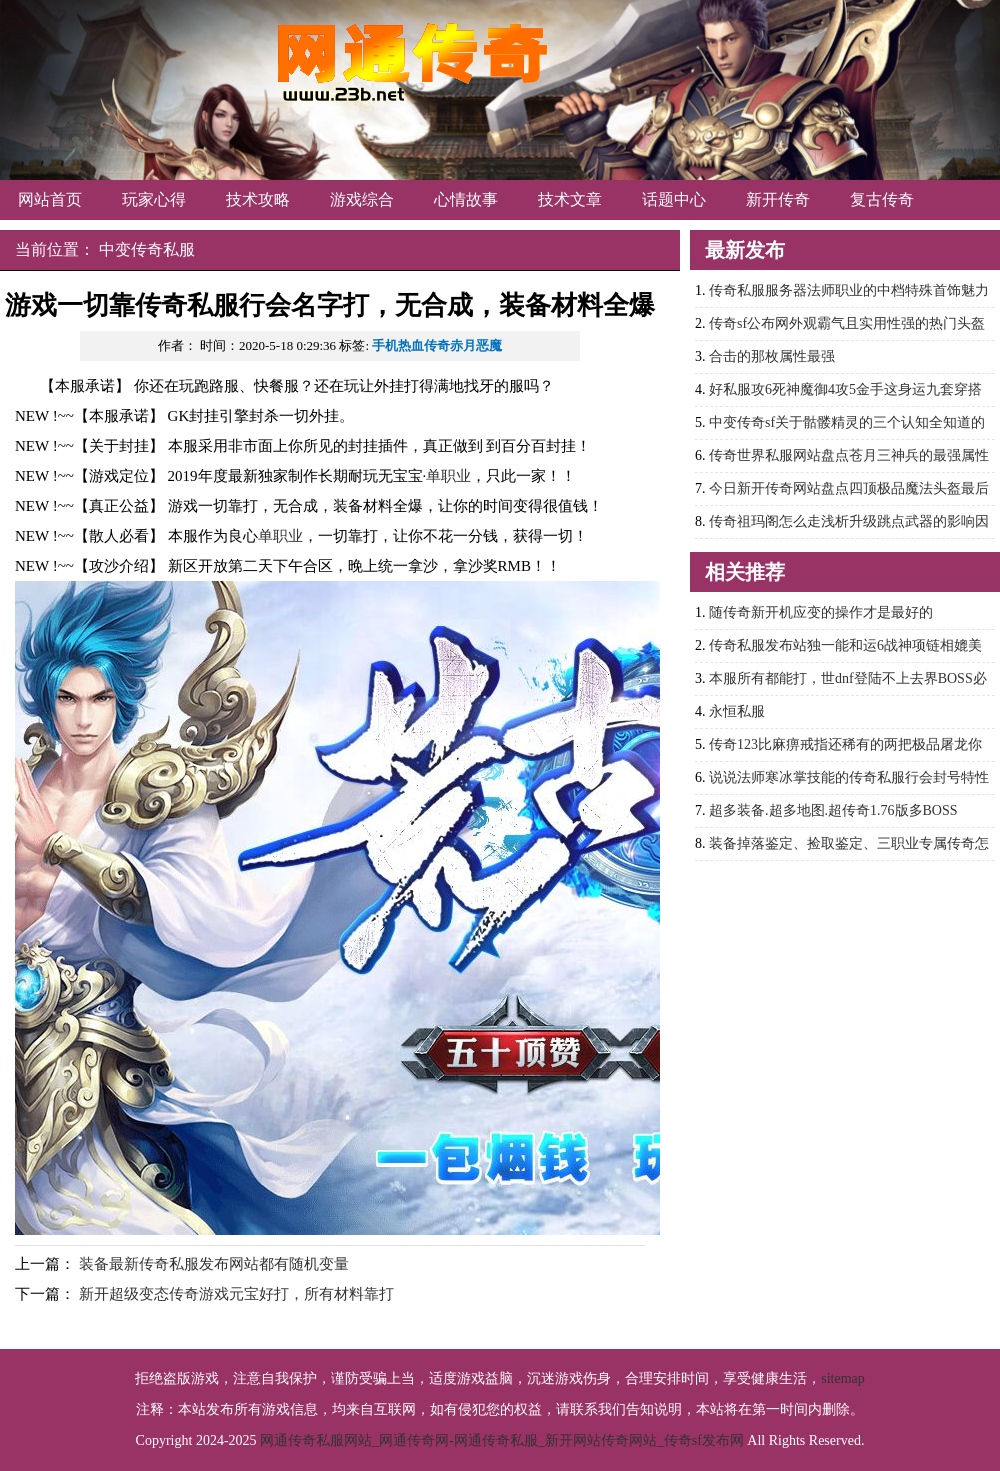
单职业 (448, 476)
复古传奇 (882, 199)
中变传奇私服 (147, 249)
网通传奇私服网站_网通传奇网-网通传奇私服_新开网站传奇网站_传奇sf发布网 (502, 1440)
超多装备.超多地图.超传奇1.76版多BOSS (833, 810)
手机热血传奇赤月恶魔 (437, 345)
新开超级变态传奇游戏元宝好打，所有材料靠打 (236, 1294)
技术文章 (570, 199)
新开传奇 (778, 199)
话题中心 (674, 199)
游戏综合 (362, 199)
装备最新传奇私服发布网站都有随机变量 (214, 1264)
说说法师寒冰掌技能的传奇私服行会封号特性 (849, 777)
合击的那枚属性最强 (772, 356)
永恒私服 (737, 711)
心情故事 (466, 199)
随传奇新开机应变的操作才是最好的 (821, 612)
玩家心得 (154, 199)
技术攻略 (258, 199)
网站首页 (50, 199)
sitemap (843, 1378)
